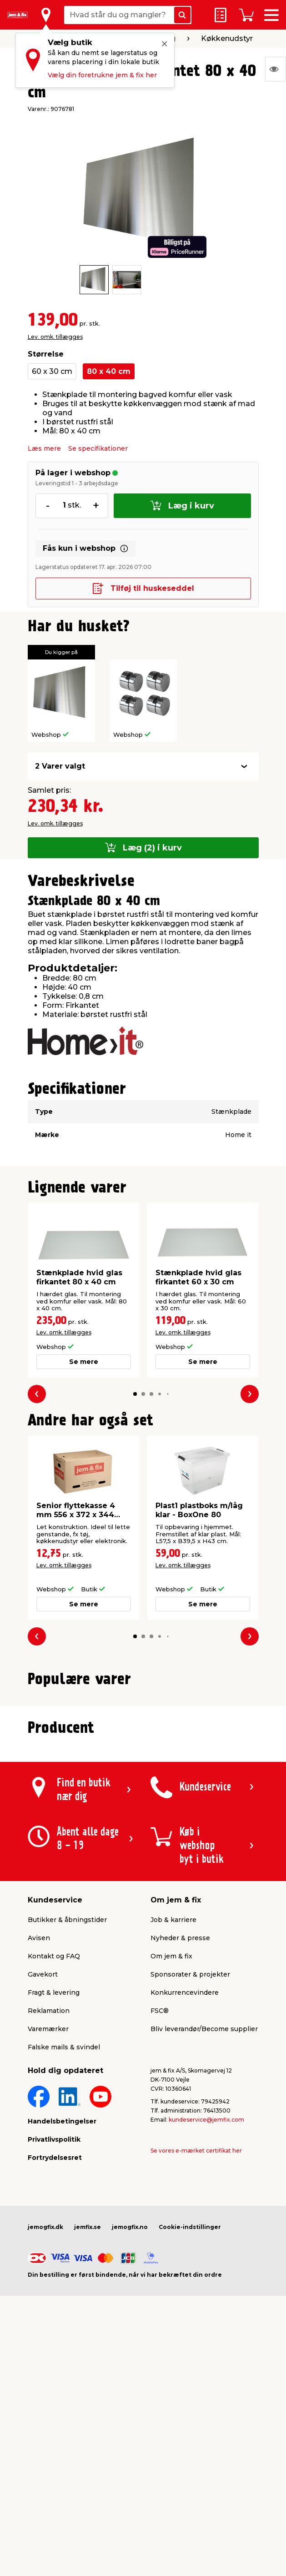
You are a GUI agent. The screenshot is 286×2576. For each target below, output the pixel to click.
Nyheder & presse (180, 2148)
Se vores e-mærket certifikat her (196, 2360)
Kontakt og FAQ (54, 2166)
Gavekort (43, 2184)
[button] (135, 1394)
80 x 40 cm (108, 371)
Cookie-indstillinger (190, 2437)
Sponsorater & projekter (190, 2184)
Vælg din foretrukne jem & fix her (102, 75)
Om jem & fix (171, 2166)
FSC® (160, 2221)
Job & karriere (173, 2130)
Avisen (39, 2148)
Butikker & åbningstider (67, 2130)
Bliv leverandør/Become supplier (204, 2239)
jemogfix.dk (45, 2437)
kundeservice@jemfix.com (206, 2329)
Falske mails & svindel (64, 2257)
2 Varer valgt (60, 766)
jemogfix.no (130, 2437)
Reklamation (49, 2221)
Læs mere (44, 448)
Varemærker (48, 2239)
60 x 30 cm (52, 371)
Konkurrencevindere (185, 2203)
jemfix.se (87, 2437)
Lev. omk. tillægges (55, 337)
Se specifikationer (98, 448)
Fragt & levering (54, 2203)
